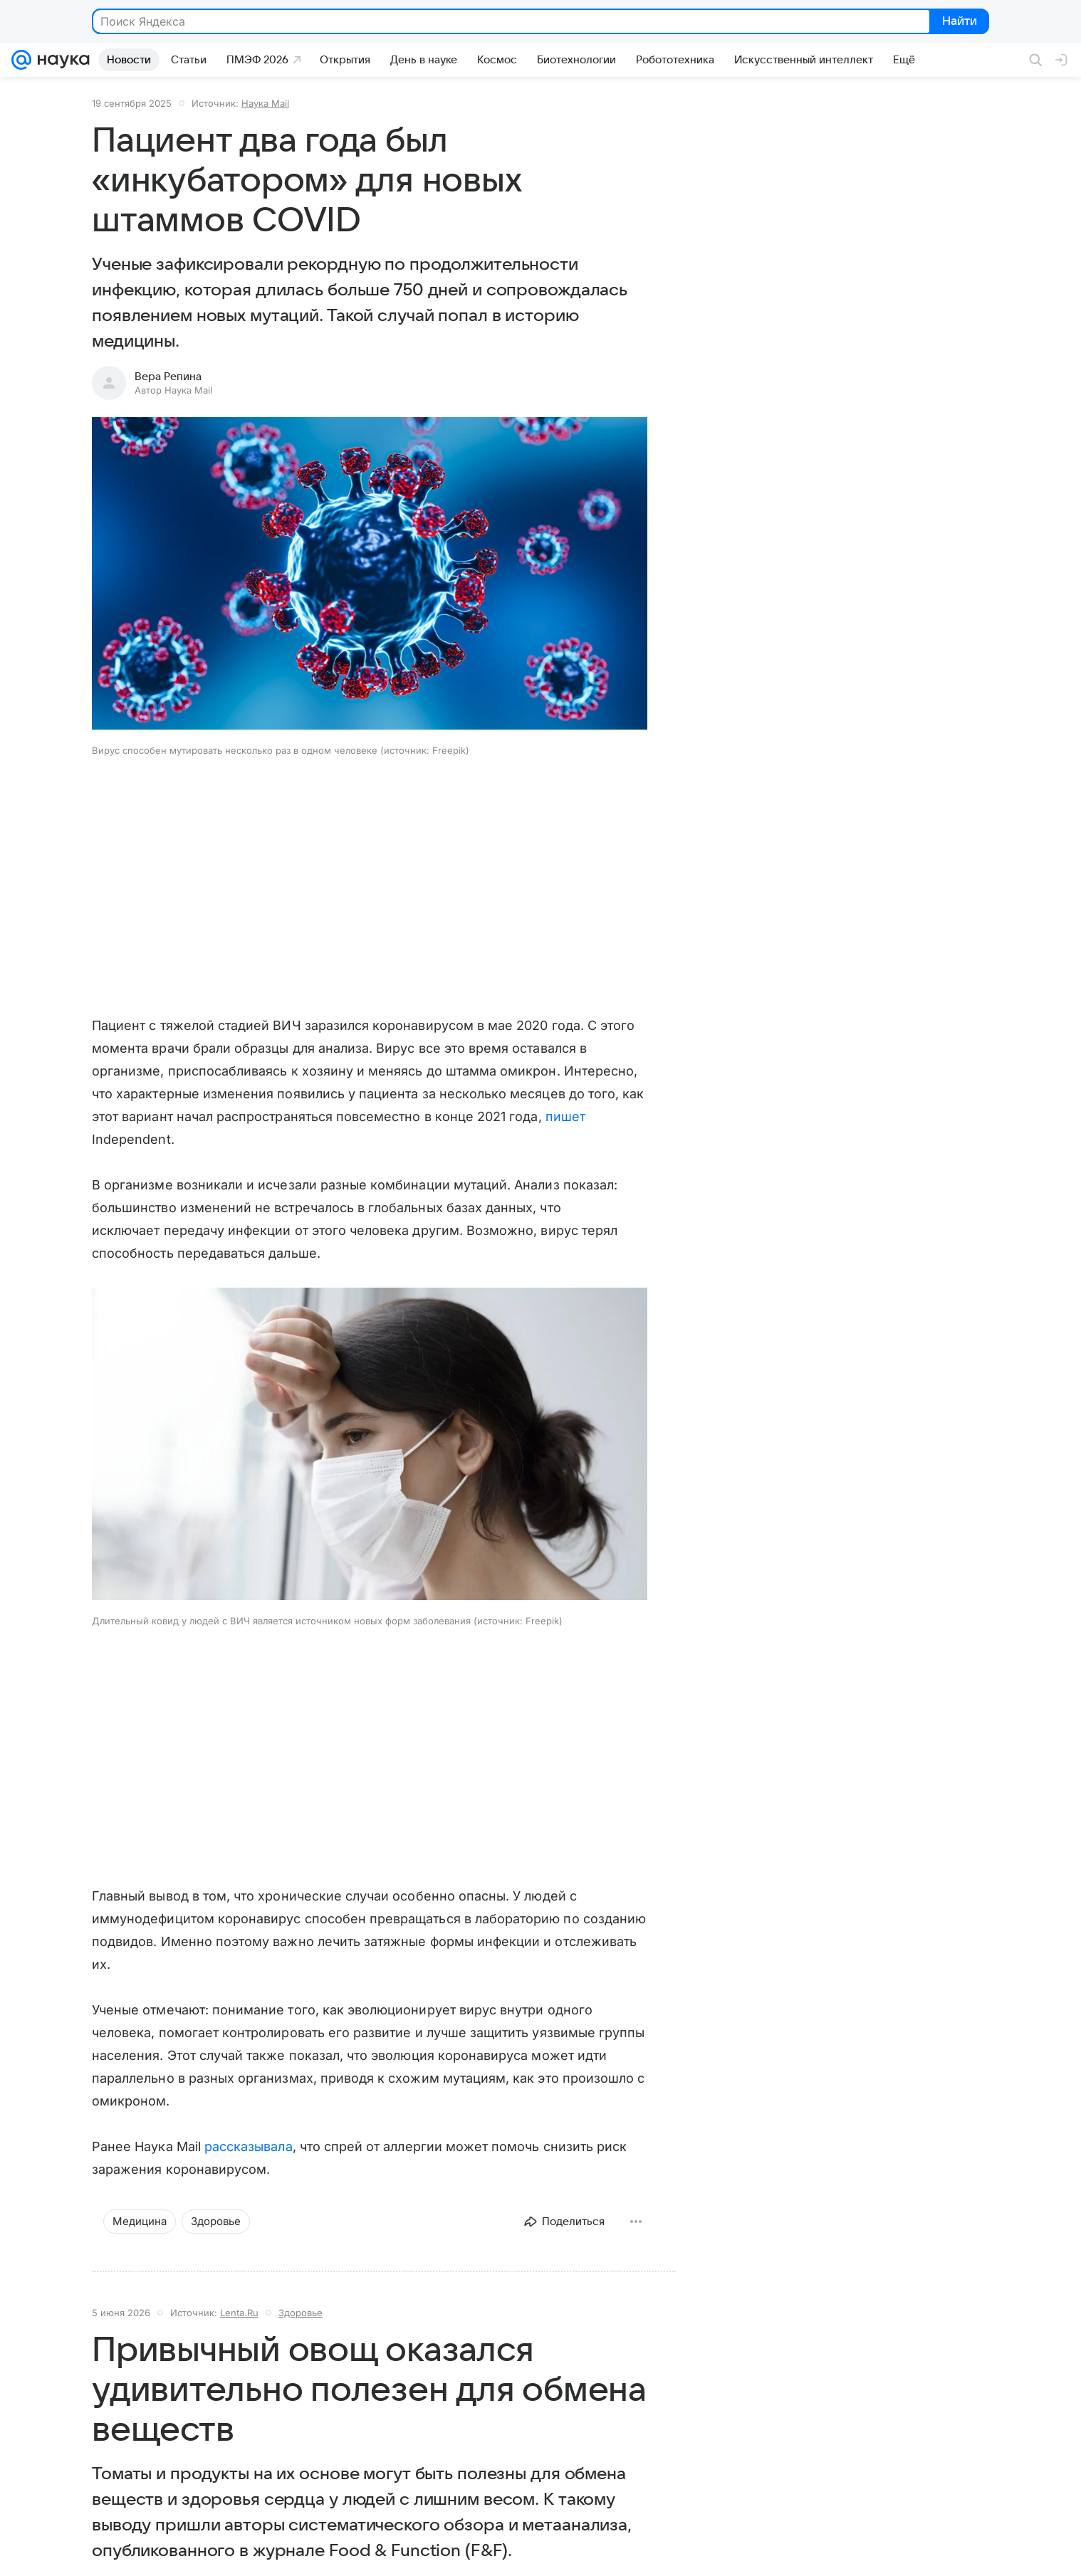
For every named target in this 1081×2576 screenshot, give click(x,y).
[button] (369, 574)
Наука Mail (265, 103)
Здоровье (300, 2312)
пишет (565, 1116)
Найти (958, 22)
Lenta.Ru (239, 2312)
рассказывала (248, 2146)
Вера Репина (168, 376)
